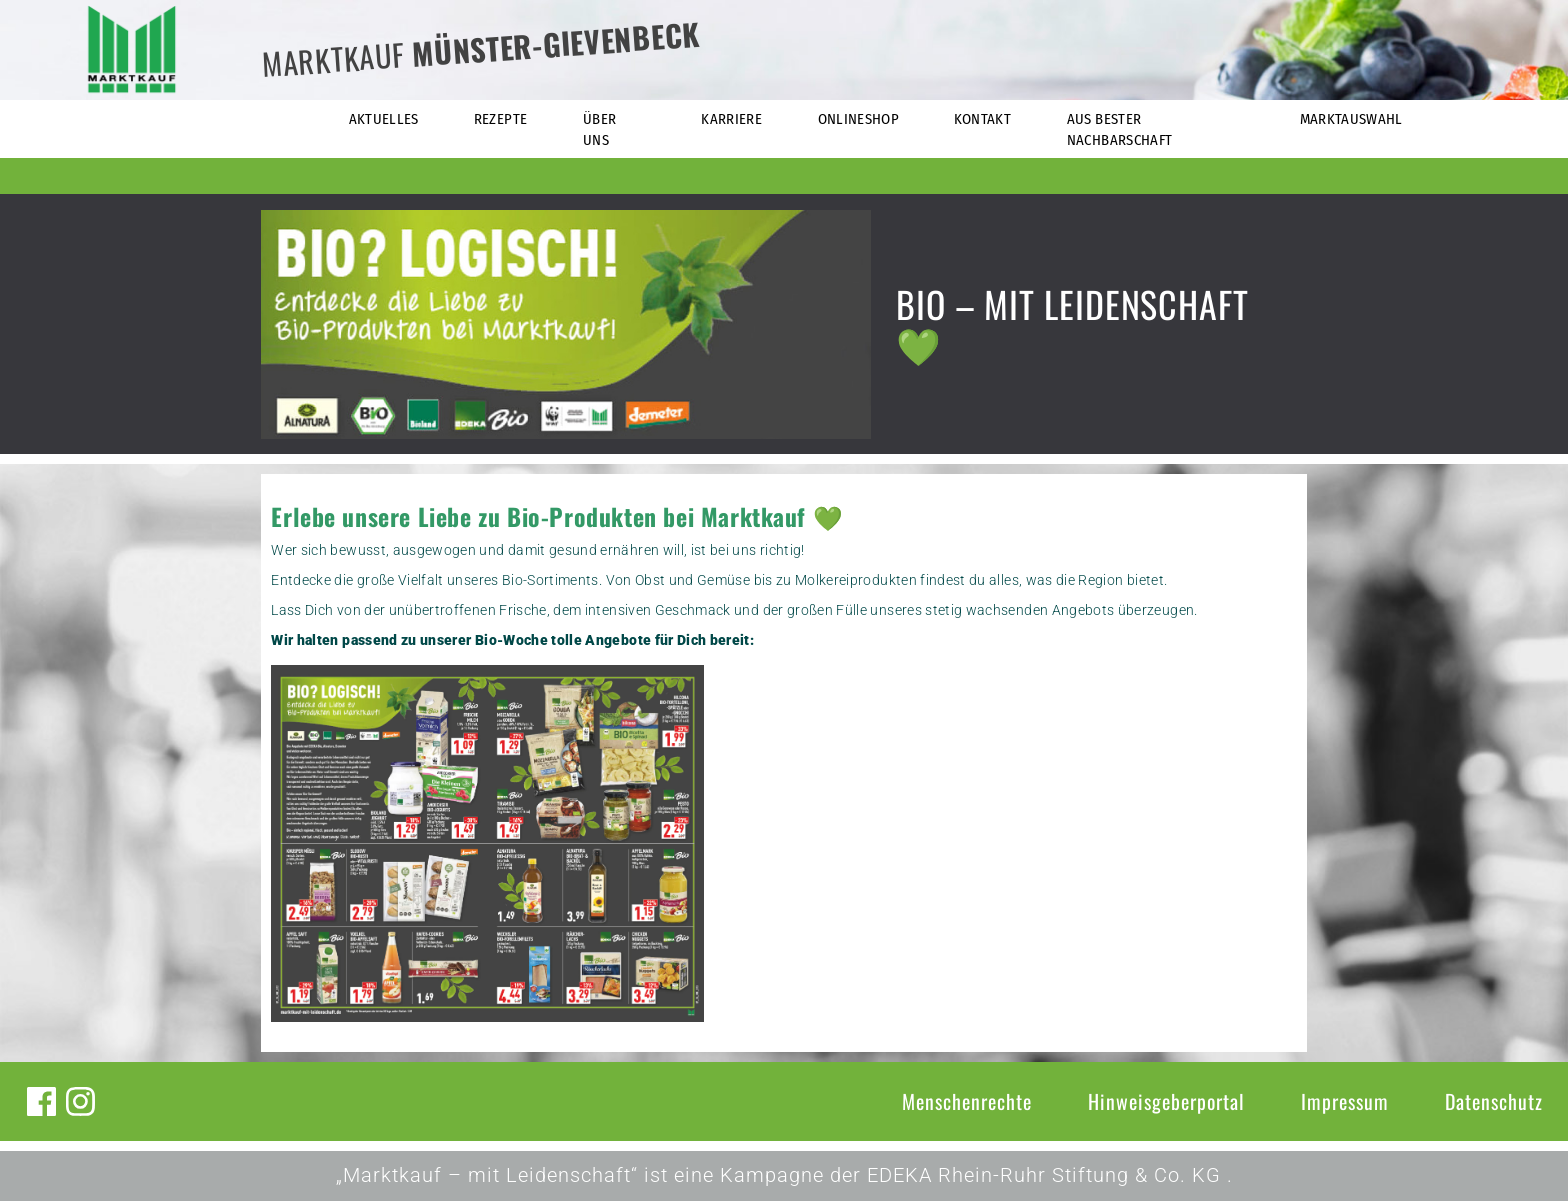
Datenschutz (1494, 1101)
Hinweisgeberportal (1166, 1101)
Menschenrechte (967, 1101)
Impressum (1345, 1101)
